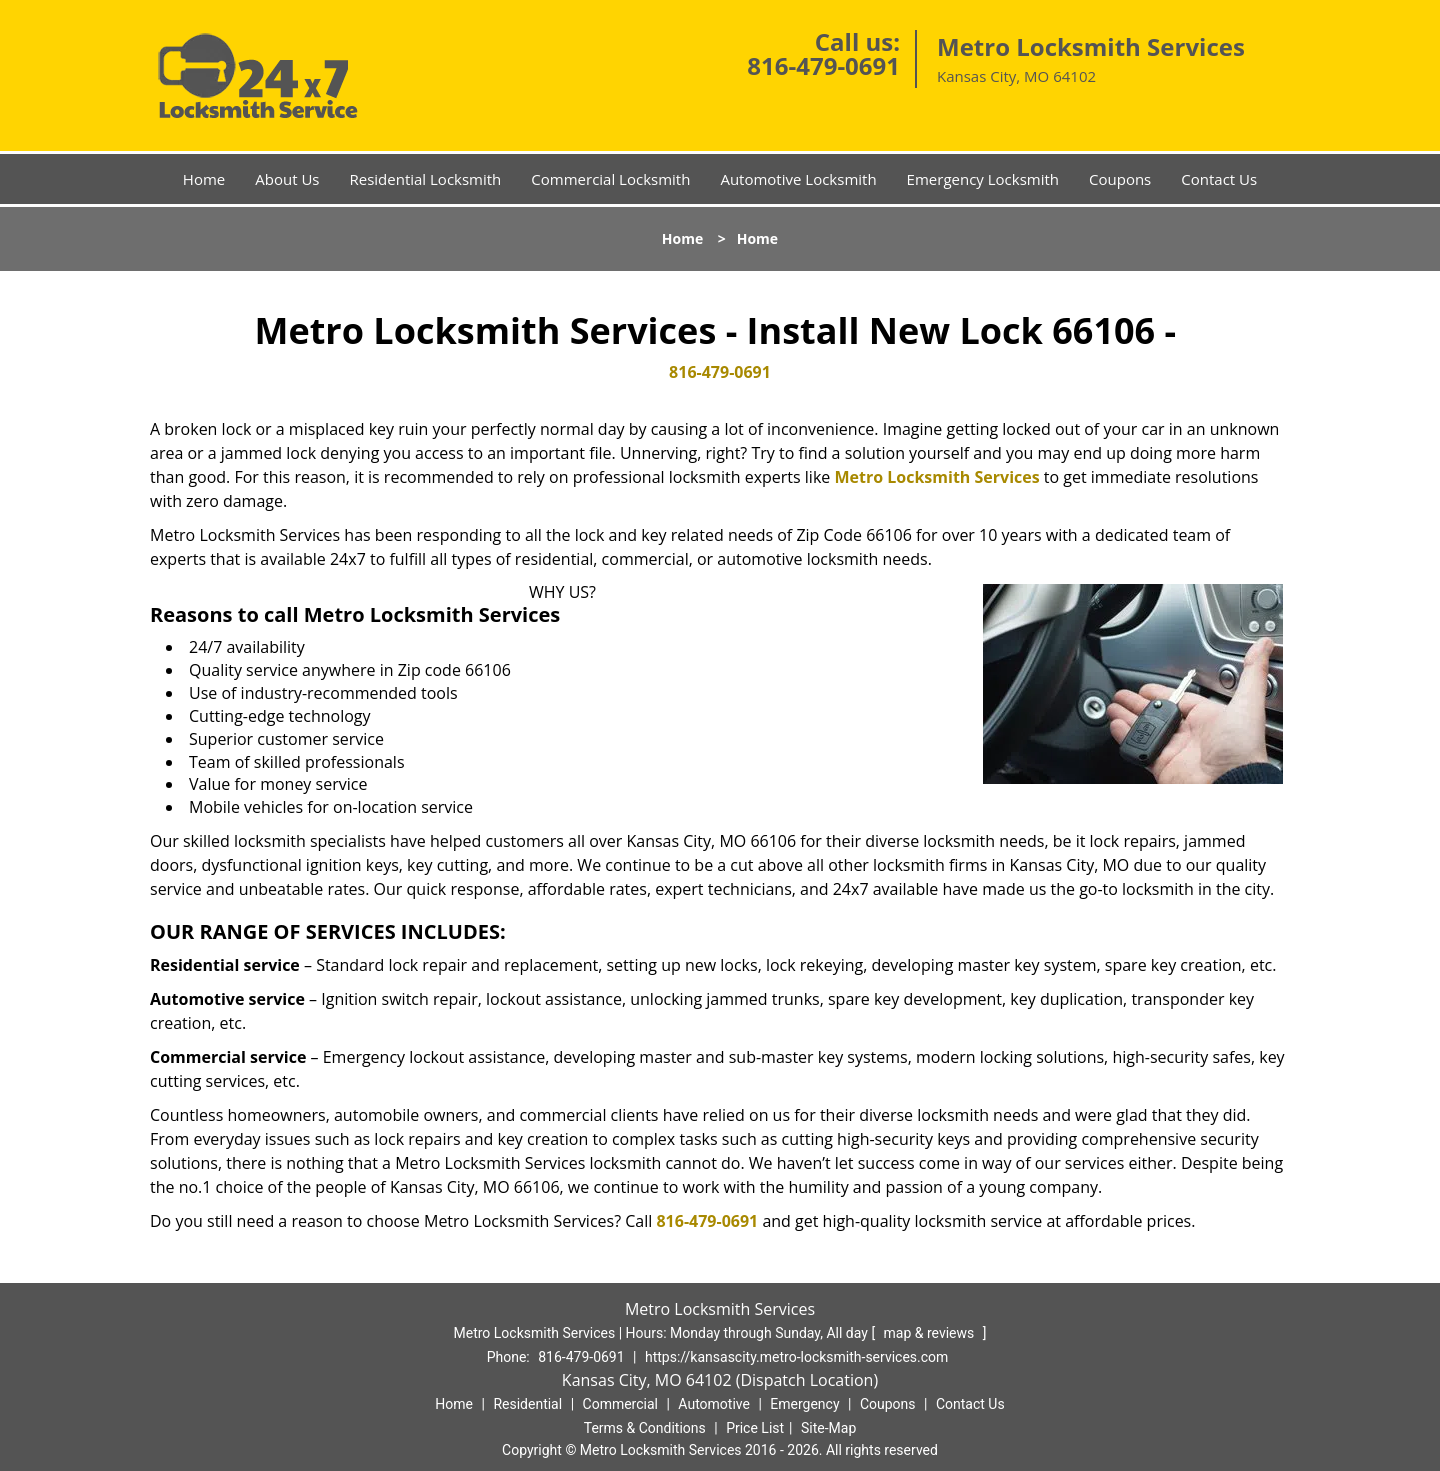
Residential (527, 1404)
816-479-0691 (823, 65)
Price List (755, 1428)
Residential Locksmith (425, 179)
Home (204, 179)
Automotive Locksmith (798, 179)
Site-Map (828, 1428)
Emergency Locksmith (983, 179)
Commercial (620, 1404)
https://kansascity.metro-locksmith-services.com (796, 1357)
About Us (287, 179)
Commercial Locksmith (610, 179)
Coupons (1120, 179)
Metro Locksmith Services (936, 477)
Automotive (714, 1404)
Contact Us (1219, 179)
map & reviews (931, 1333)
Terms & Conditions (645, 1428)
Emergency (804, 1404)
